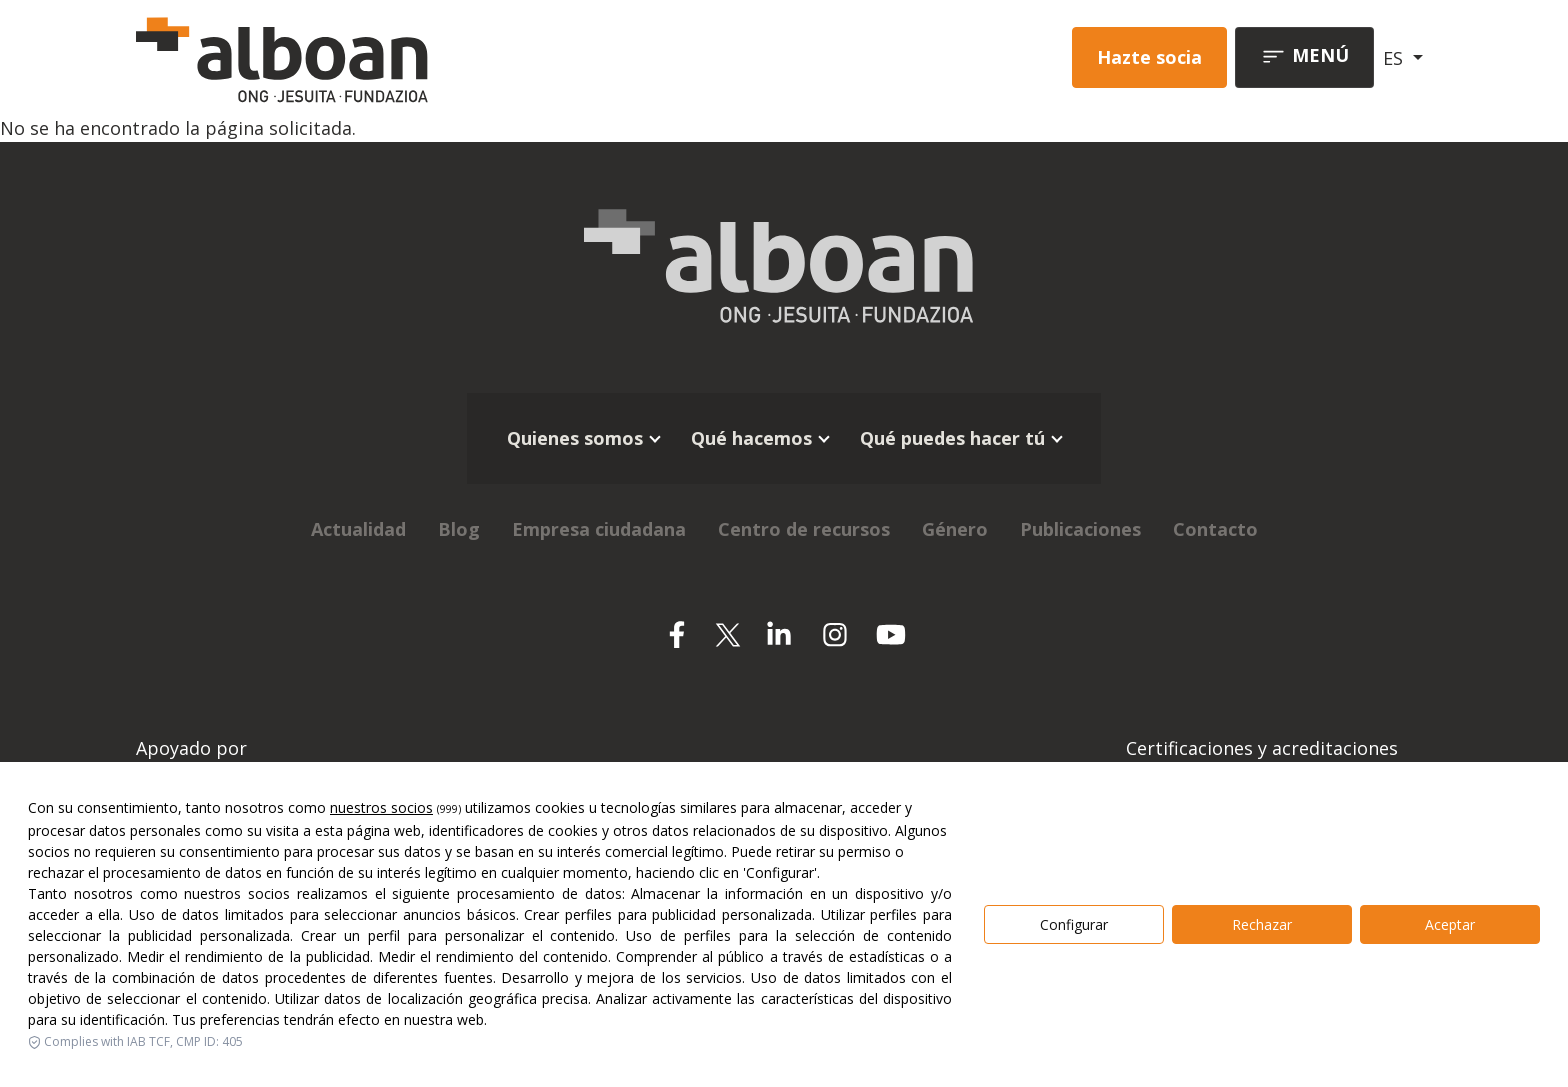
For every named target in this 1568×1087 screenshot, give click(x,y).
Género (955, 529)
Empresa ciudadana (599, 529)
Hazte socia (1149, 57)
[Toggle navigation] (1304, 57)
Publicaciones (1080, 529)
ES (1395, 58)
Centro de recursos (804, 529)
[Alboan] (387, 57)
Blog (459, 529)
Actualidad (358, 529)
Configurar (1074, 924)
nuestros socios (381, 807)
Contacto (1215, 529)
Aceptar (1450, 924)
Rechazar (1262, 924)
